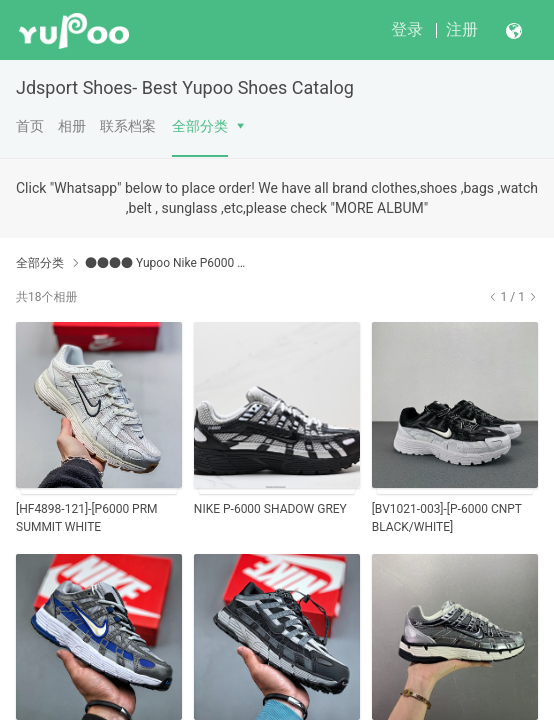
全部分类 (200, 126)
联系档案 (128, 126)
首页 (30, 126)
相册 (72, 126)
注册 (462, 29)
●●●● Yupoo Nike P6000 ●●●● (170, 263)
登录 (407, 29)
